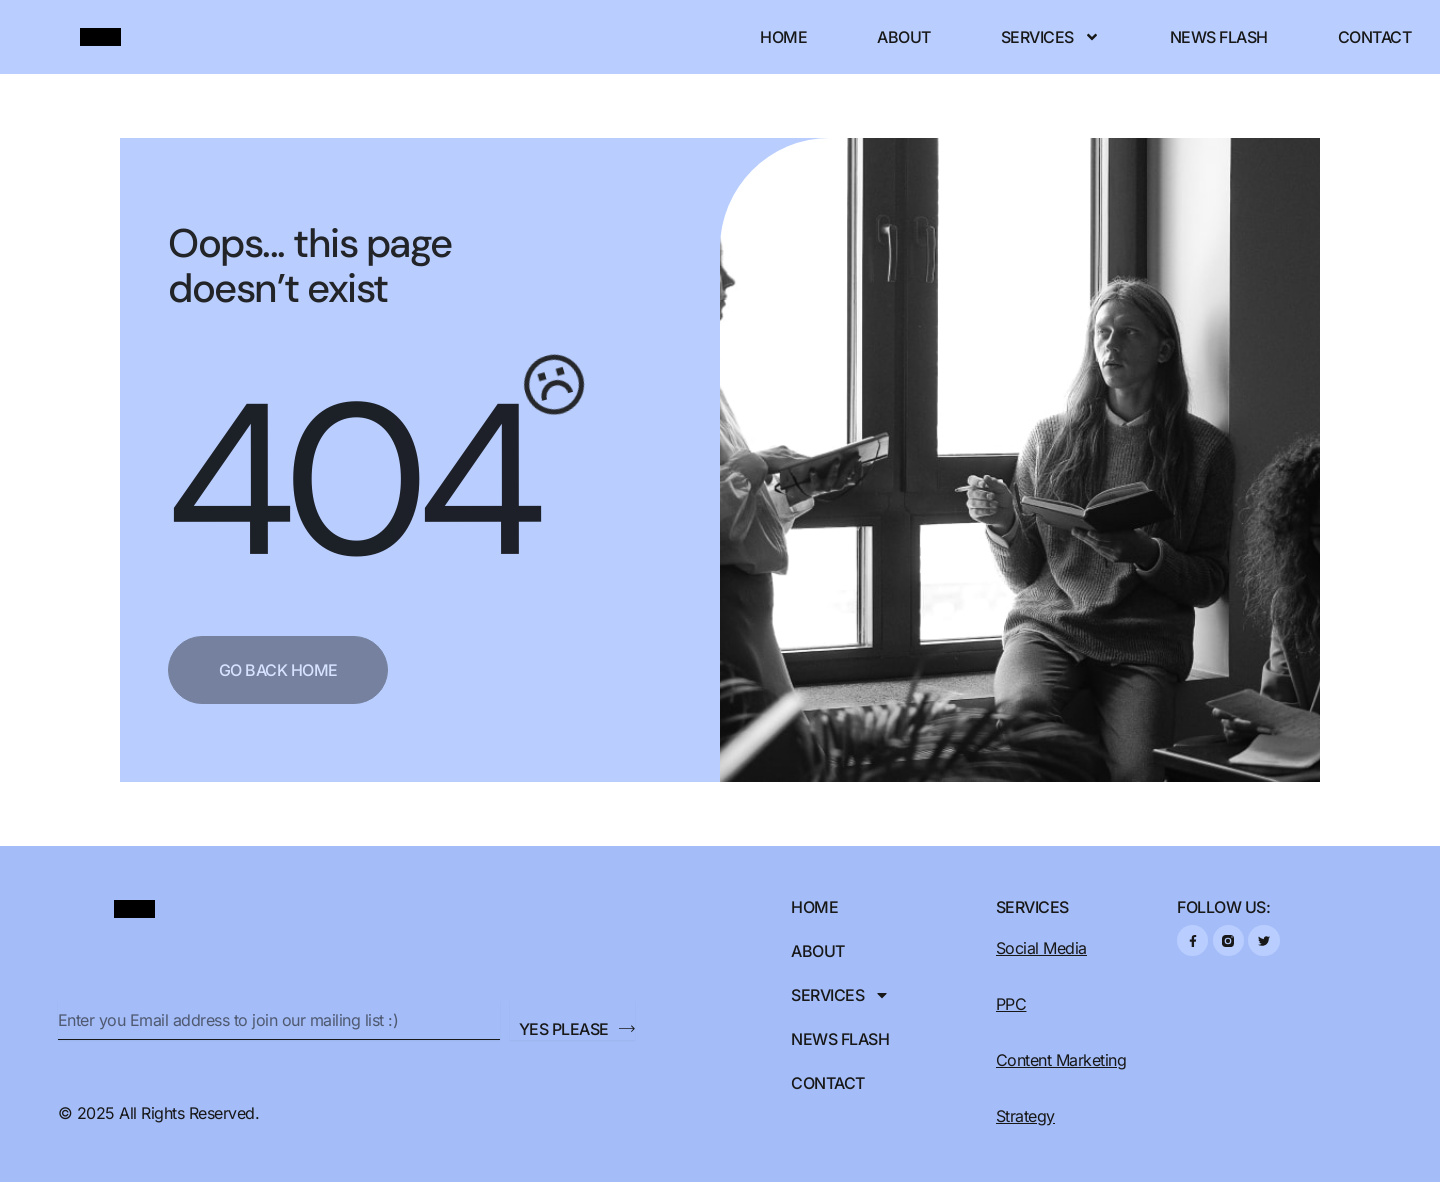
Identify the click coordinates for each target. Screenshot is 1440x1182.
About (904, 37)
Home (783, 37)
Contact (1375, 37)
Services (1050, 37)
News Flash (1219, 37)
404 (350, 479)
